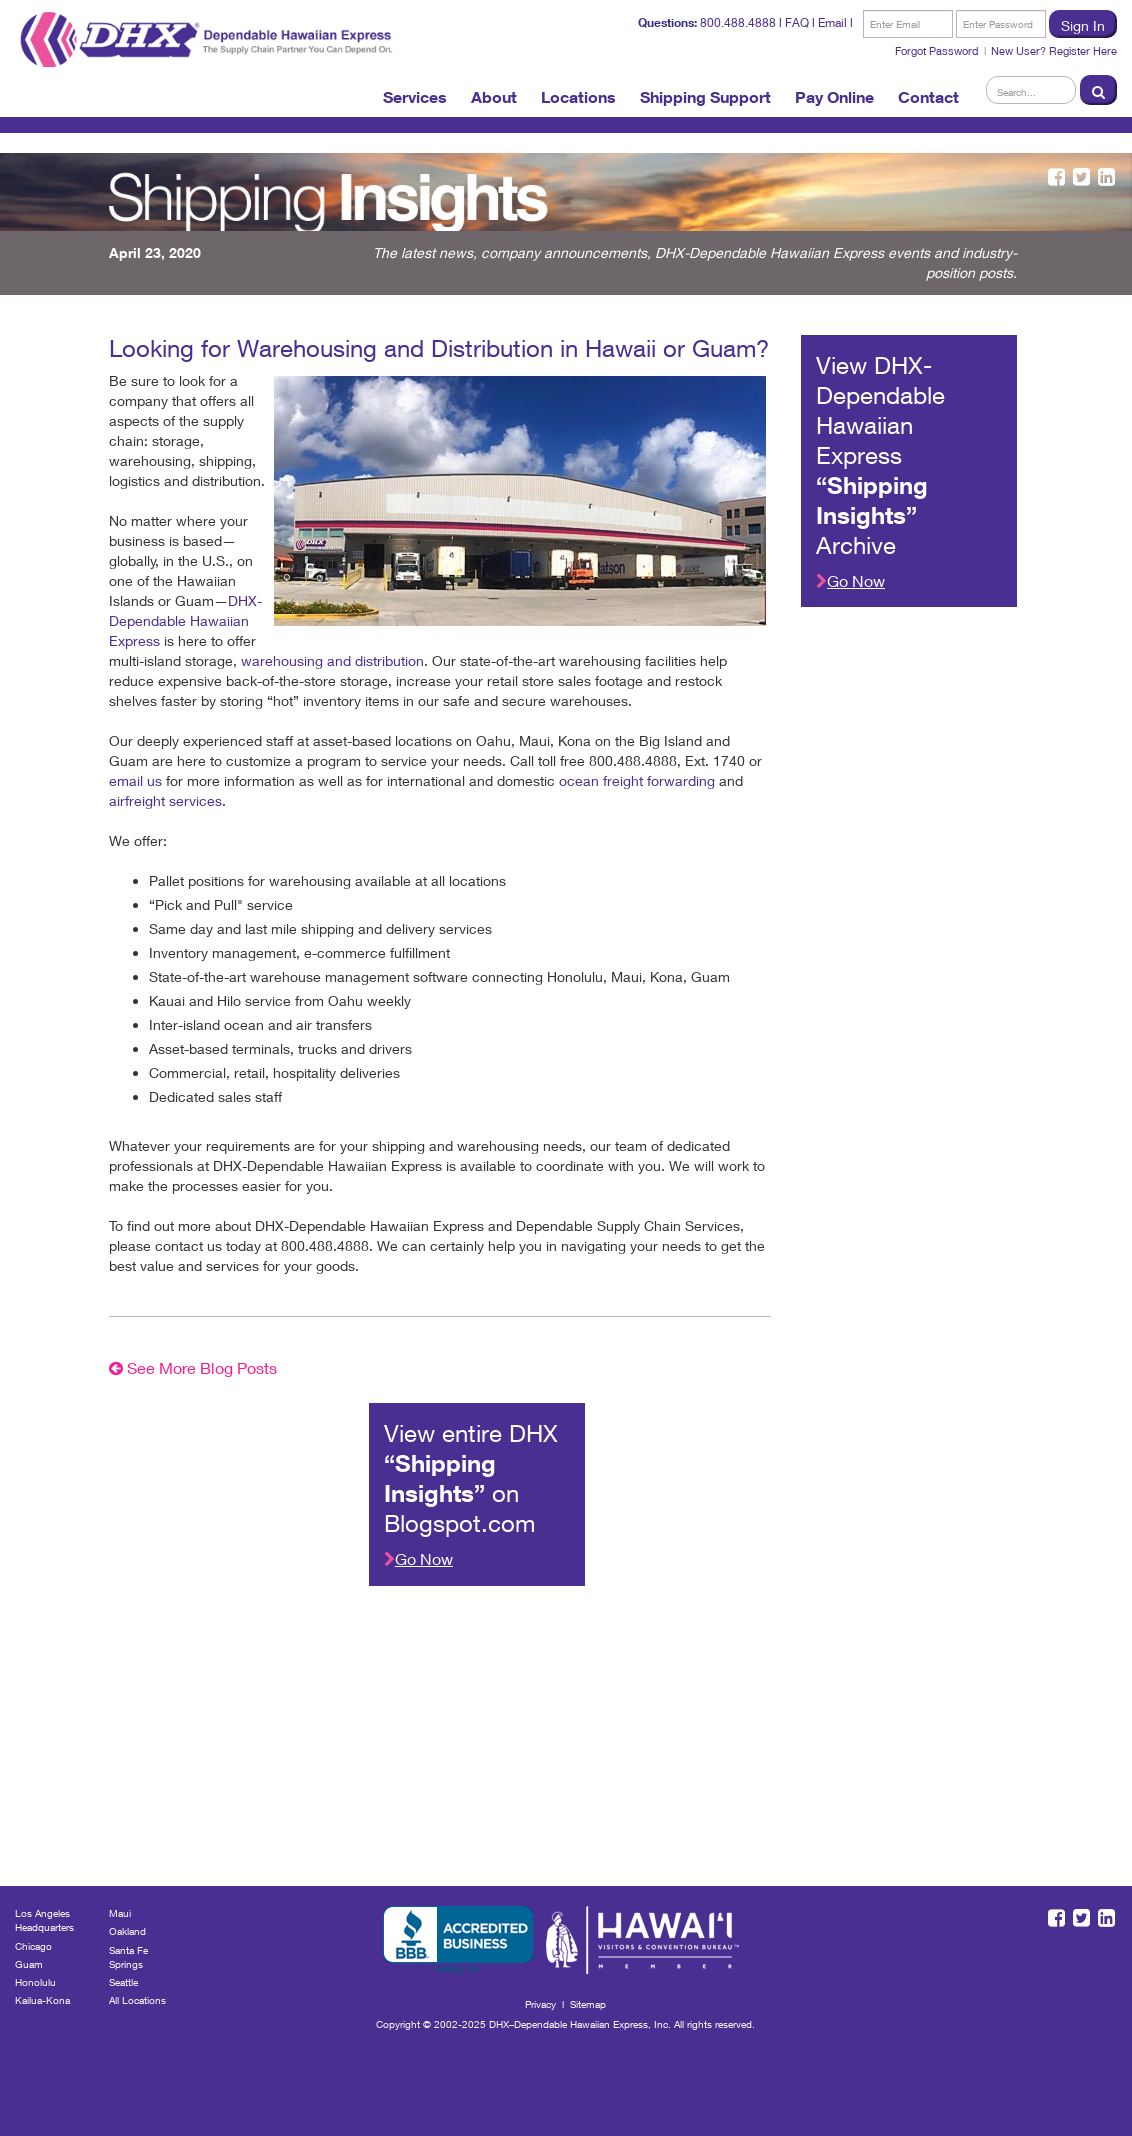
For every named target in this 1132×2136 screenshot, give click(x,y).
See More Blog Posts (193, 1367)
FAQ (797, 22)
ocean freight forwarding (637, 780)
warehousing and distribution (332, 660)
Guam (29, 1964)
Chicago (33, 1946)
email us (135, 780)
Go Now (850, 580)
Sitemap (588, 2004)
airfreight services (165, 800)
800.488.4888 (738, 22)
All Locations (137, 2000)
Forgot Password (937, 50)
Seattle (123, 1982)
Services (415, 97)
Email (832, 22)
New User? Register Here (1054, 50)
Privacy (540, 2004)
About (494, 97)
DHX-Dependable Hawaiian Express (185, 620)
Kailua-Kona (42, 2000)
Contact (928, 97)
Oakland (127, 1931)
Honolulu (35, 1982)
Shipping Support (705, 97)
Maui (120, 1913)
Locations (578, 97)
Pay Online (834, 97)
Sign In (1083, 25)
